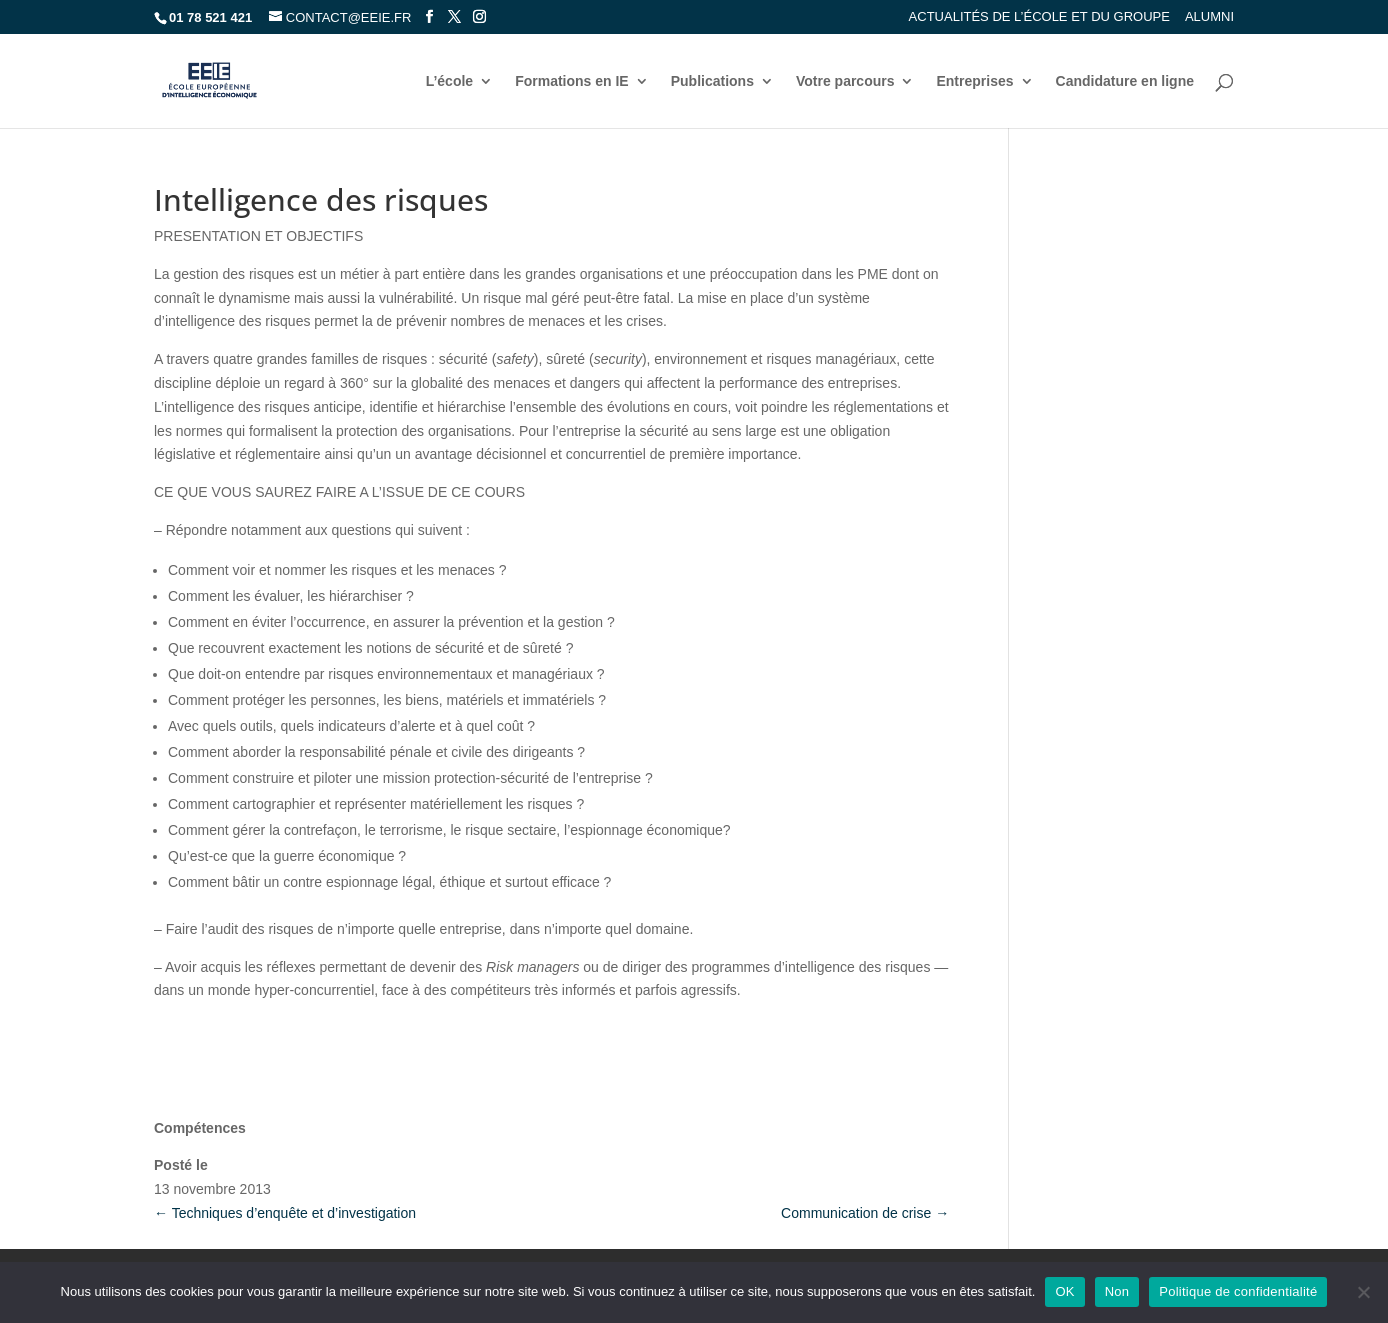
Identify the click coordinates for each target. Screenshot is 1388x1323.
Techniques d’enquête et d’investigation (285, 1213)
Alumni (1209, 17)
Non (1117, 1291)
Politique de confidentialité (1238, 1291)
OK (1064, 1291)
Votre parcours (845, 81)
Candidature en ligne (1125, 81)
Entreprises (974, 81)
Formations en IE (572, 81)
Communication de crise (865, 1213)
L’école (449, 81)
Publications (712, 81)
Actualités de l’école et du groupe (1039, 17)
